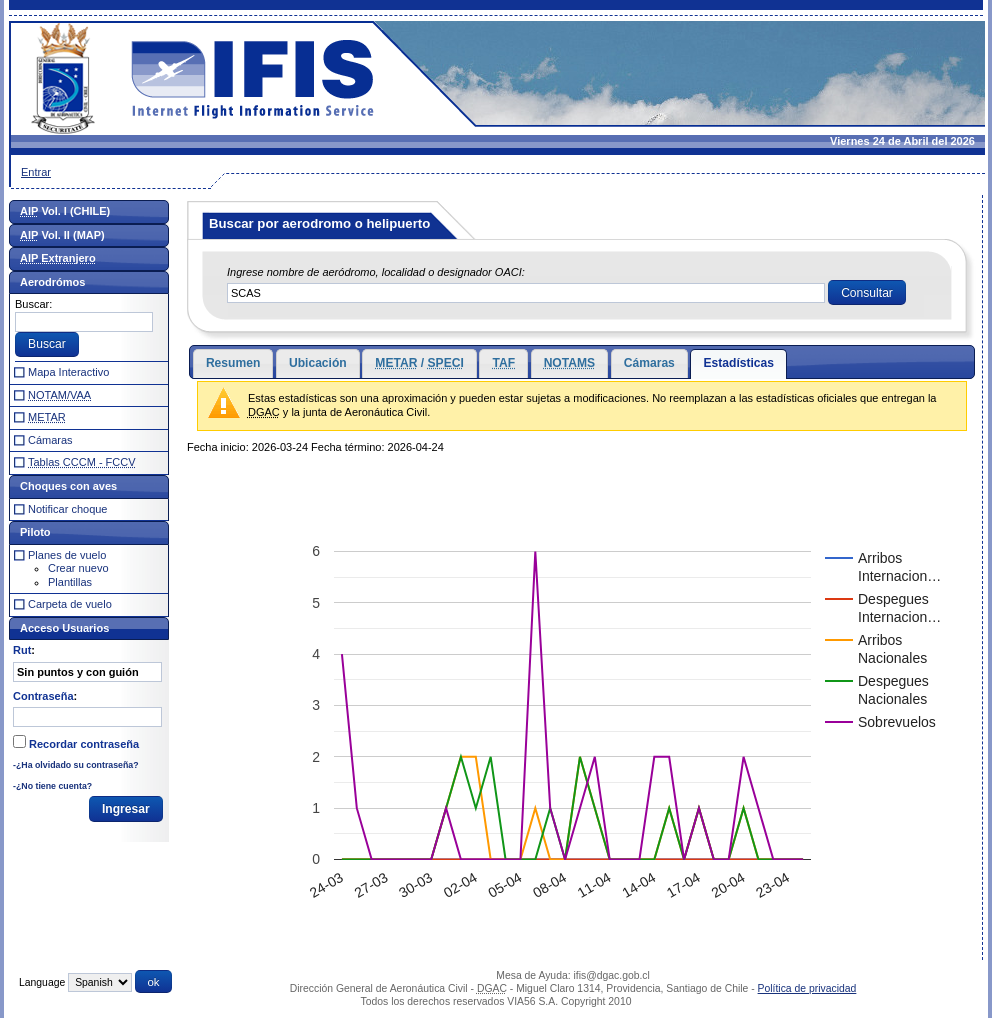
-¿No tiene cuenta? (52, 786)
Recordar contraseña (84, 744)
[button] (867, 293)
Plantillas (70, 582)
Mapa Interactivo (68, 372)
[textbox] (526, 293)
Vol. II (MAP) (62, 235)
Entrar (36, 172)
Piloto (35, 532)
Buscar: (33, 304)
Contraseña (43, 696)
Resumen (233, 363)
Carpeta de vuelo (70, 604)
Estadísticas (738, 363)
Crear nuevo (78, 568)
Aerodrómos (52, 282)
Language (42, 982)
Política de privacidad (807, 988)
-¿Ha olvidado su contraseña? (76, 765)
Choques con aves (68, 486)
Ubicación (318, 363)
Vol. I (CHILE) (65, 211)
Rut (22, 650)
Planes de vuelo (67, 555)
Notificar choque (68, 509)
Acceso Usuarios (64, 628)
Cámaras (649, 363)
